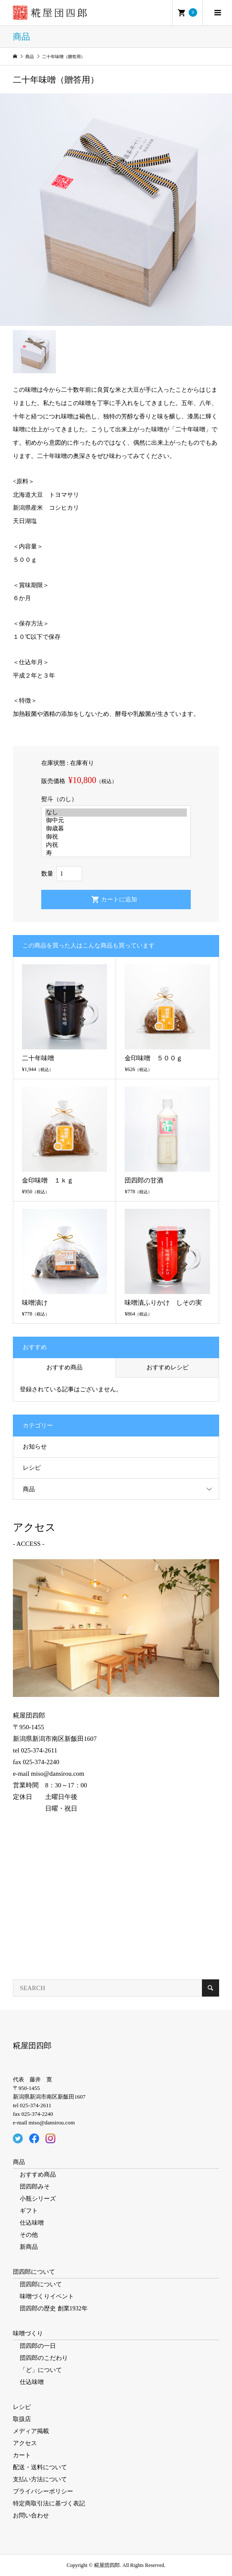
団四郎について (34, 2272)
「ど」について (41, 2370)
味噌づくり (28, 2333)
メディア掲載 (31, 2431)
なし (116, 812)
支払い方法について (40, 2479)
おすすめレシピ (168, 1367)
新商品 (29, 2247)
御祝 (116, 837)
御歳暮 (116, 829)
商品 (29, 1489)
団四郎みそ (35, 2186)
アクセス (25, 2443)
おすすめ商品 (64, 1367)
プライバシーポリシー (43, 2491)
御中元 (116, 821)
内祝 (116, 845)
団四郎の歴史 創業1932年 (54, 2308)
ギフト (29, 2211)
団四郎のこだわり (44, 2358)
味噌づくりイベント (47, 2296)
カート (22, 2455)
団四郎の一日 (38, 2346)
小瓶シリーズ (38, 2198)
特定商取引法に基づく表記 (49, 2503)
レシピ (32, 1467)
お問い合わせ (31, 2515)
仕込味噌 (32, 2223)
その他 (29, 2235)
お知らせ (35, 1446)
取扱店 (22, 2419)
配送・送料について (40, 2467)
